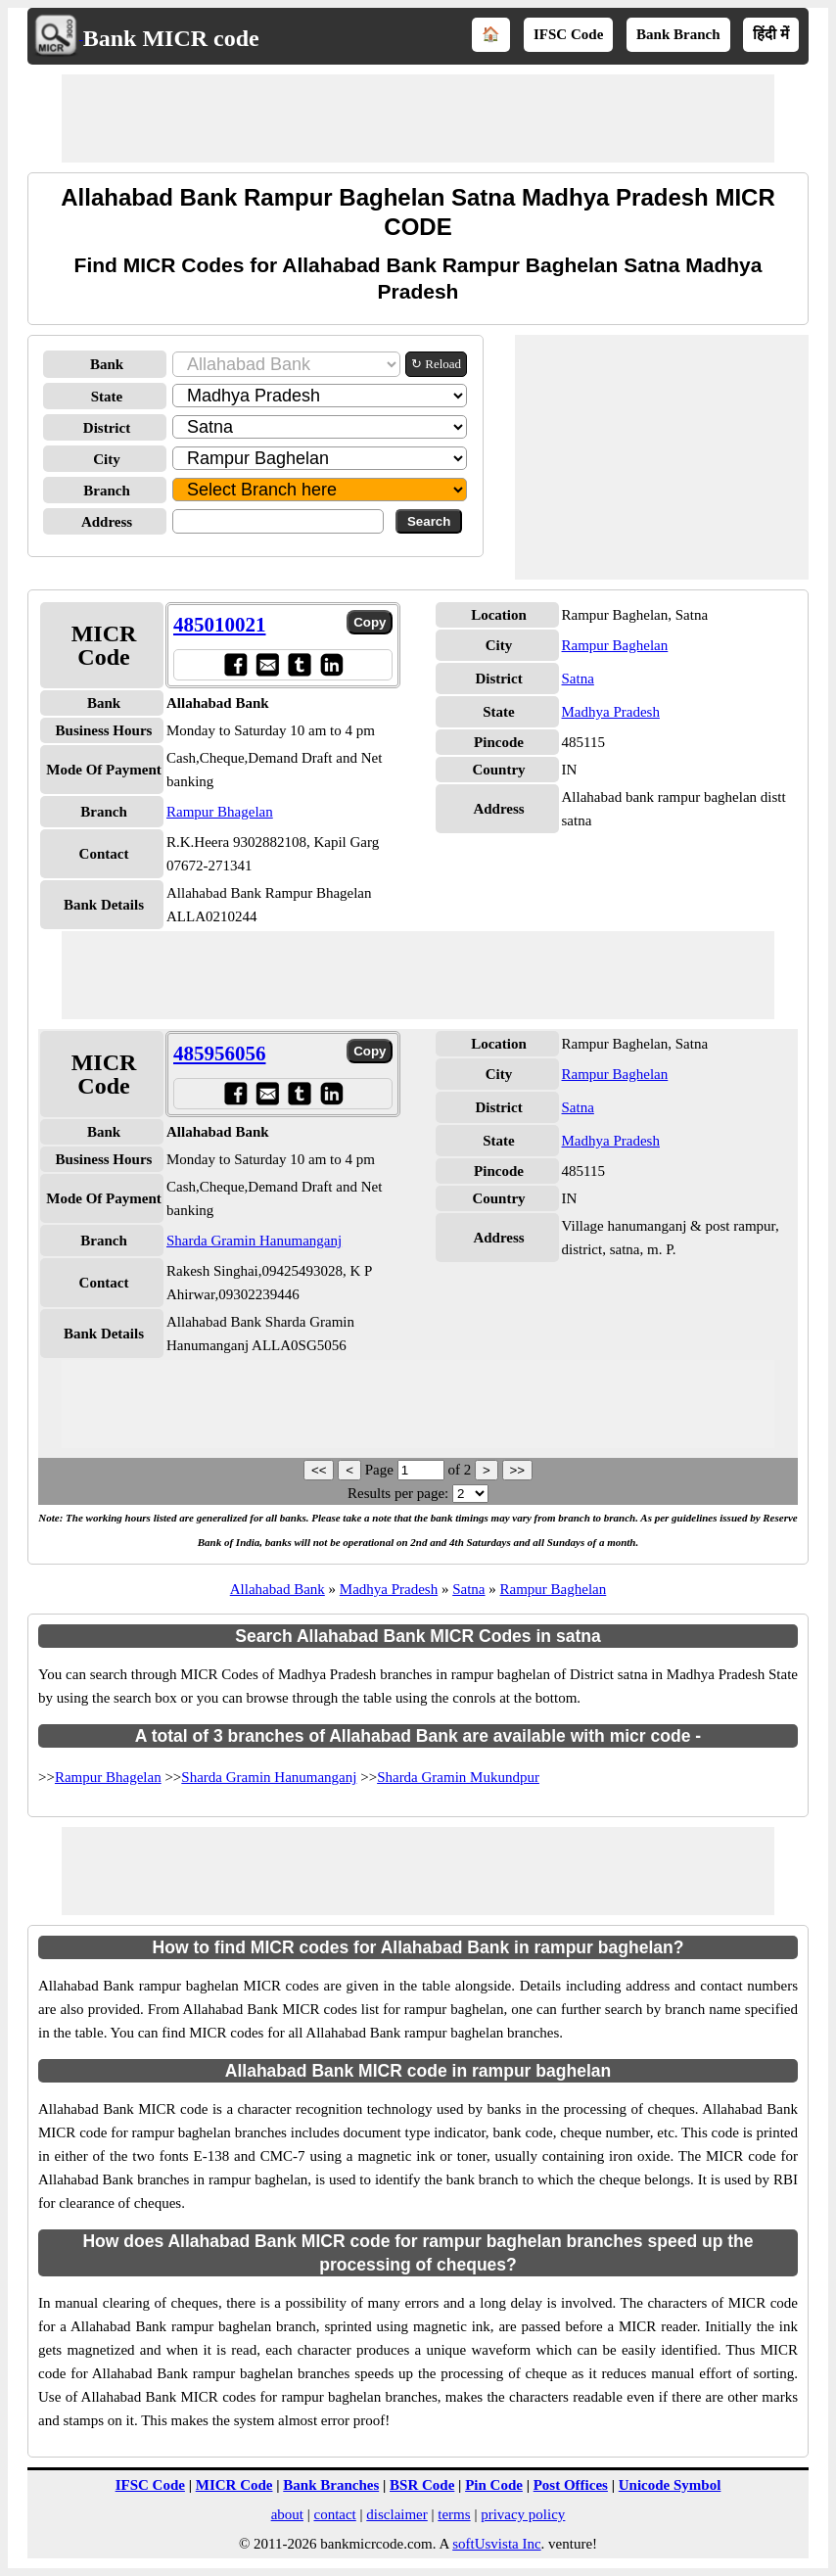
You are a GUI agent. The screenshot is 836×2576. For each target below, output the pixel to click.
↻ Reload (436, 363)
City (106, 459)
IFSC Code (568, 34)
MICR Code (234, 2485)
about (287, 2514)
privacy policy (523, 2514)
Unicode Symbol (670, 2485)
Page (381, 1469)
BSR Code (422, 2485)
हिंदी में (771, 34)
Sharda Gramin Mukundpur (458, 1777)
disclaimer (396, 2514)
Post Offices (571, 2485)
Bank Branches (331, 2485)
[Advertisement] (418, 118)
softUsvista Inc (496, 2544)
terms (454, 2514)
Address (106, 522)
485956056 (219, 1053)
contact (334, 2514)
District (106, 428)
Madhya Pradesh (611, 712)
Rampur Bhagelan (219, 812)
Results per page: (398, 1493)
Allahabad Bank (277, 1589)
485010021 (219, 624)
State (107, 396)
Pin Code (494, 2485)
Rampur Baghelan (615, 645)
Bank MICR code (171, 38)
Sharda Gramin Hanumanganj (254, 1240)
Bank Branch (678, 34)
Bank (106, 364)
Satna (578, 678)
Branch (106, 490)
